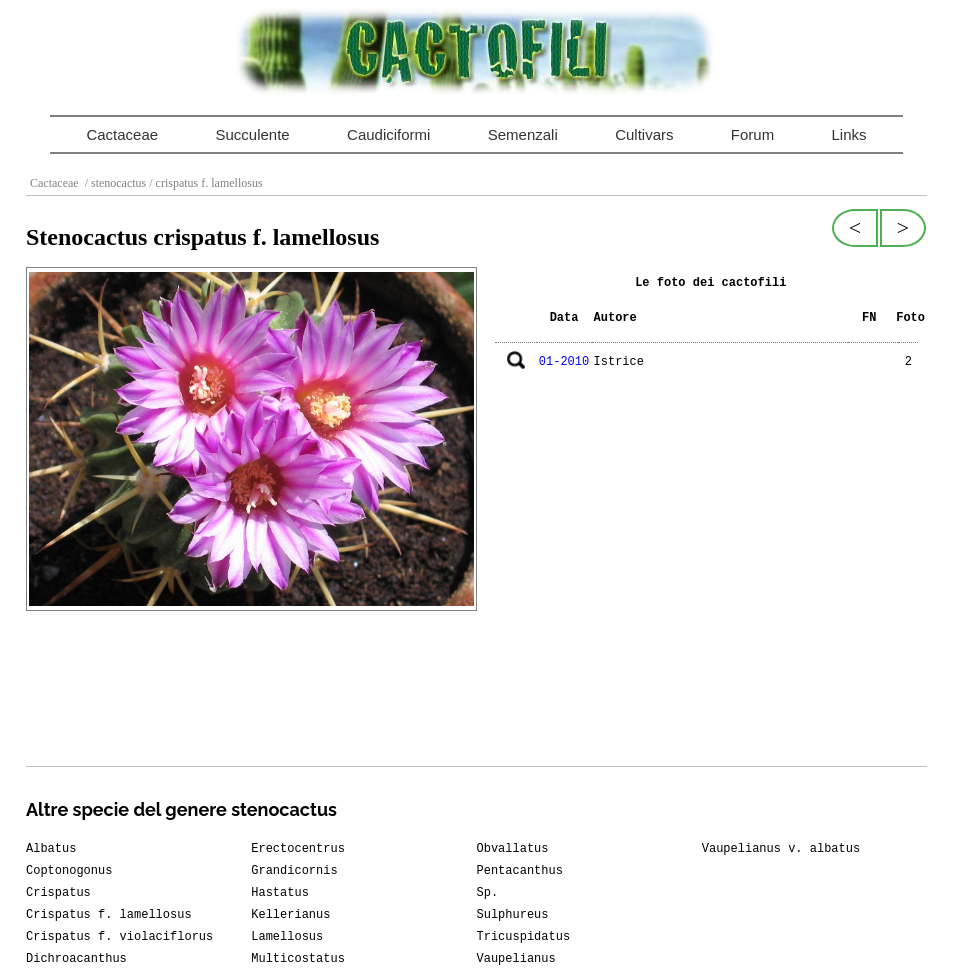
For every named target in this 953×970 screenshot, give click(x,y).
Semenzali (523, 134)
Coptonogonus (69, 871)
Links (849, 134)
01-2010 (564, 362)
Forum (752, 134)
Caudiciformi (388, 134)
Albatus (51, 849)
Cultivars (644, 134)
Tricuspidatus (524, 937)
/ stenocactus (114, 183)
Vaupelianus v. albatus (781, 849)
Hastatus (280, 893)
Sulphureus (513, 915)
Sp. (488, 893)
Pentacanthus (520, 871)
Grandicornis (294, 871)
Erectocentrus (298, 849)
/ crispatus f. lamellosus (204, 183)
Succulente (252, 134)
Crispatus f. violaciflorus (119, 937)
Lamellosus (287, 937)
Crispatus (58, 893)
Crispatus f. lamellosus (109, 915)
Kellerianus (290, 915)
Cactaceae (122, 134)
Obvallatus (513, 849)
